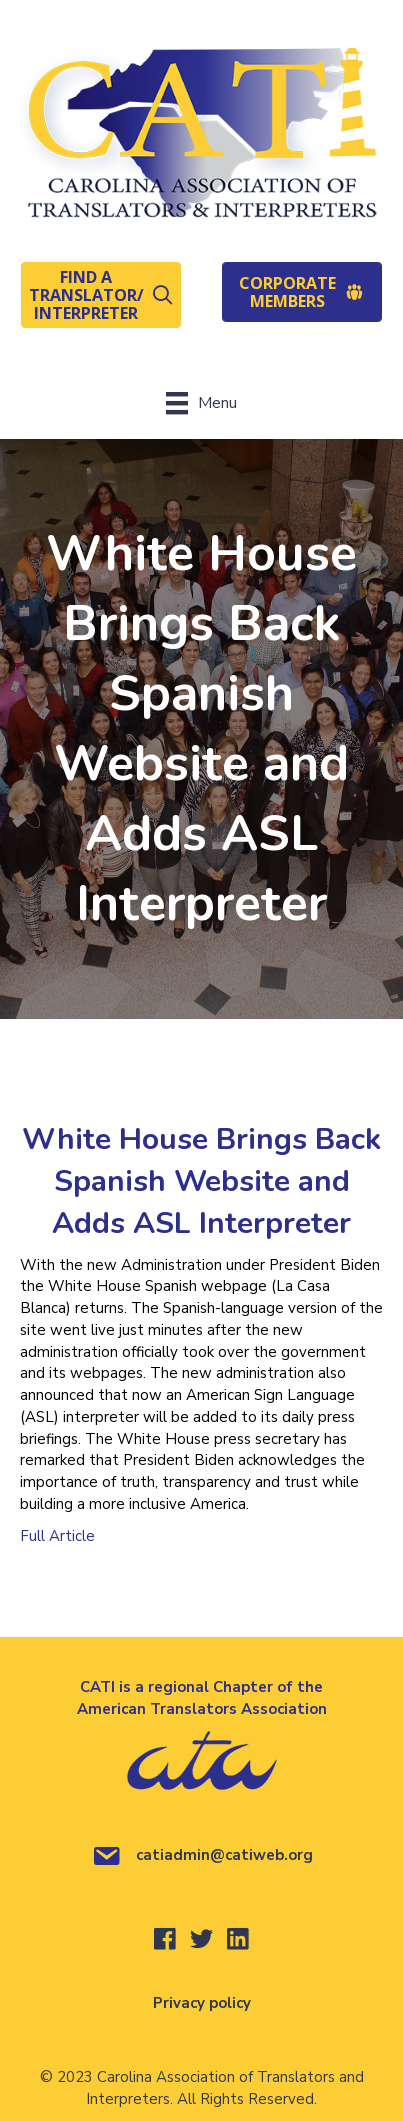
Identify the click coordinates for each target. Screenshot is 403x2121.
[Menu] (201, 403)
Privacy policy (202, 2003)
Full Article (57, 1536)
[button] (101, 295)
